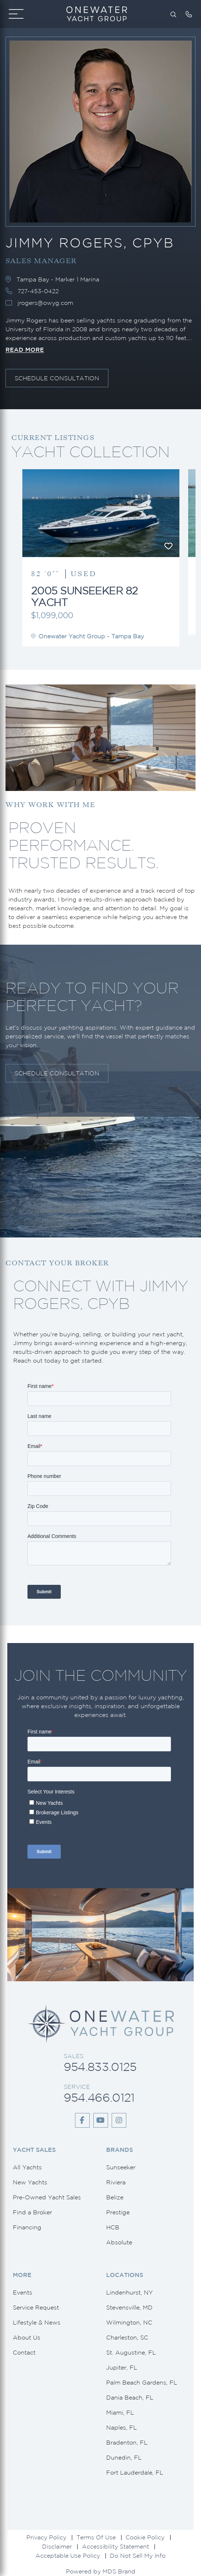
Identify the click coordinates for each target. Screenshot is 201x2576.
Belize (114, 2197)
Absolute (119, 2242)
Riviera (116, 2182)
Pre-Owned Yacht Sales (47, 2197)
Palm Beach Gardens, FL (141, 2382)
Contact (24, 2352)
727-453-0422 (38, 291)
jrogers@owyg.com (45, 302)
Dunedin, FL (124, 2457)
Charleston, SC (127, 2337)
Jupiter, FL (121, 2367)
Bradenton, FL (127, 2442)
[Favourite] (168, 546)
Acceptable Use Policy (68, 2555)
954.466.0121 (99, 2097)
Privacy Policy (46, 2537)
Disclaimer (57, 2546)
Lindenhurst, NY (129, 2292)
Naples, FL (121, 2427)
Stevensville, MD (129, 2307)
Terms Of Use (96, 2537)
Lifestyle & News (36, 2322)
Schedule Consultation (57, 378)
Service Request (36, 2307)
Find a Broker (32, 2212)
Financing (27, 2227)
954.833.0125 (100, 2066)
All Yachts (27, 2167)
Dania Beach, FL (129, 2397)
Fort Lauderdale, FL (134, 2472)
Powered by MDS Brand (100, 2571)
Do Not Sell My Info (137, 2555)
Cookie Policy (145, 2537)
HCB (112, 2227)
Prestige (118, 2212)
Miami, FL (120, 2412)
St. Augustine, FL (131, 2352)
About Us (26, 2337)
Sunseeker (120, 2167)
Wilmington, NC (129, 2322)
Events (22, 2292)
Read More (24, 349)
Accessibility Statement (115, 2546)
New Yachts (30, 2182)
